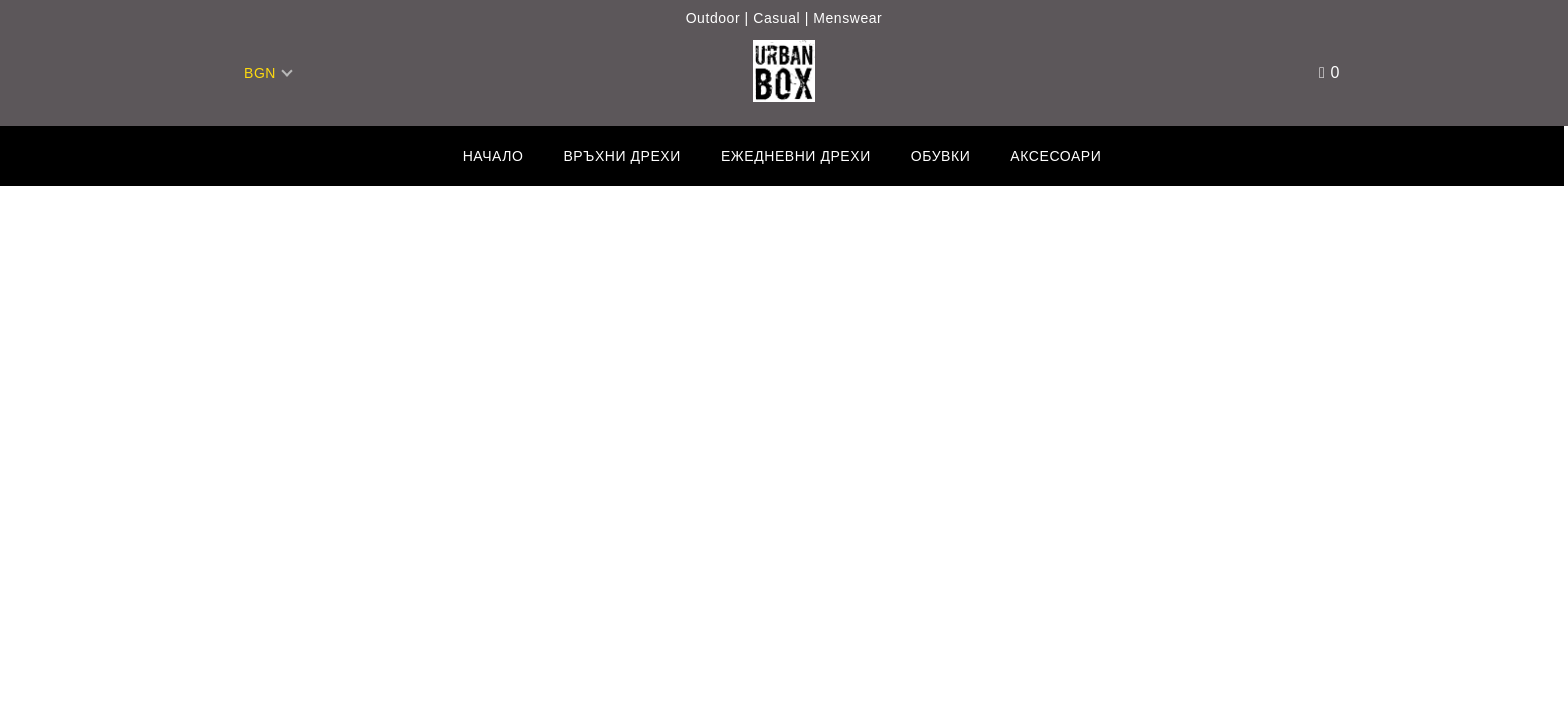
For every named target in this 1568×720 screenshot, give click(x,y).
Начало (493, 156)
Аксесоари (1055, 156)
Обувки (941, 156)
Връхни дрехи (621, 156)
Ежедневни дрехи (796, 156)
